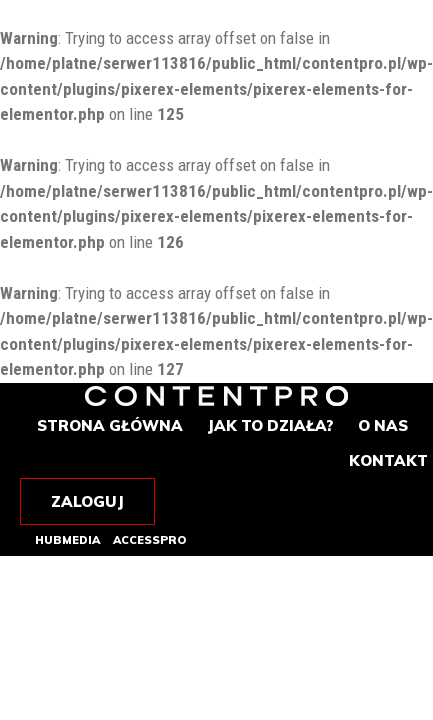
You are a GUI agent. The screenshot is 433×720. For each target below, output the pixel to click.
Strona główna (110, 425)
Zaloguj (87, 501)
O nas (383, 425)
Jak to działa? (270, 425)
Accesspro (149, 541)
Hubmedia (67, 541)
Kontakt (388, 460)
